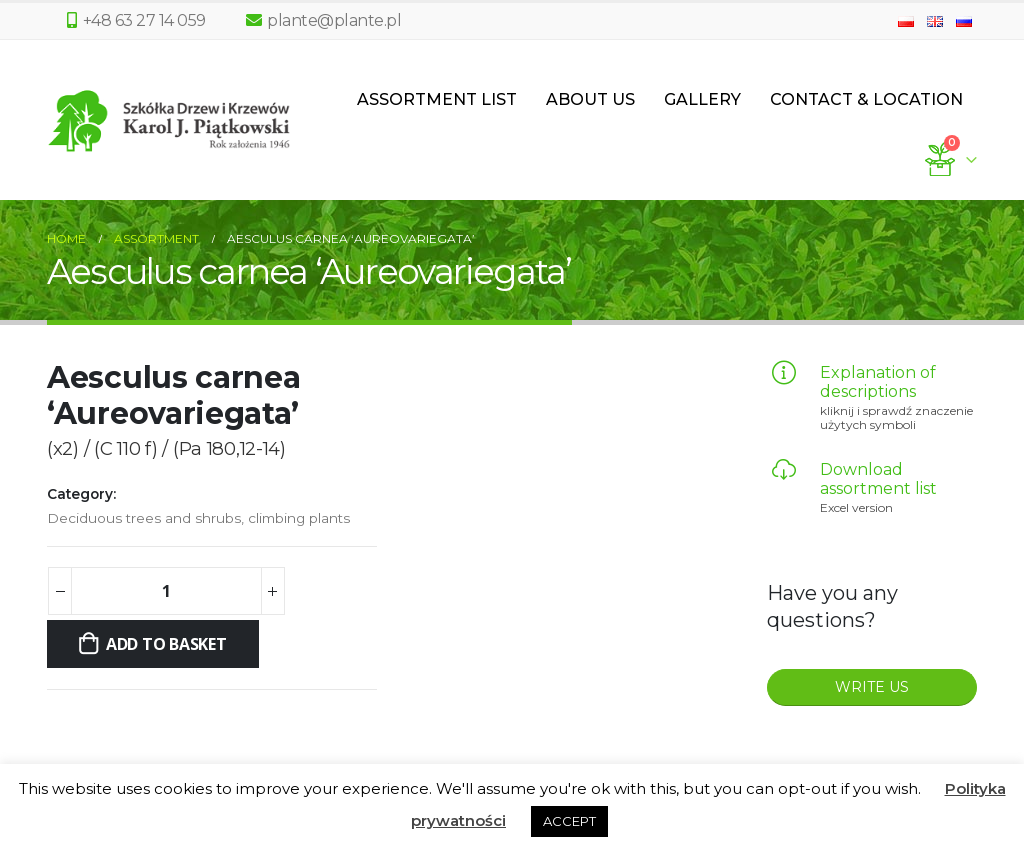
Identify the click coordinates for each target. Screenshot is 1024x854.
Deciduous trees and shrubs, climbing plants (198, 518)
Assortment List (437, 99)
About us (590, 99)
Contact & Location (866, 99)
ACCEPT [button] (569, 821)
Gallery (702, 99)
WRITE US (872, 687)
